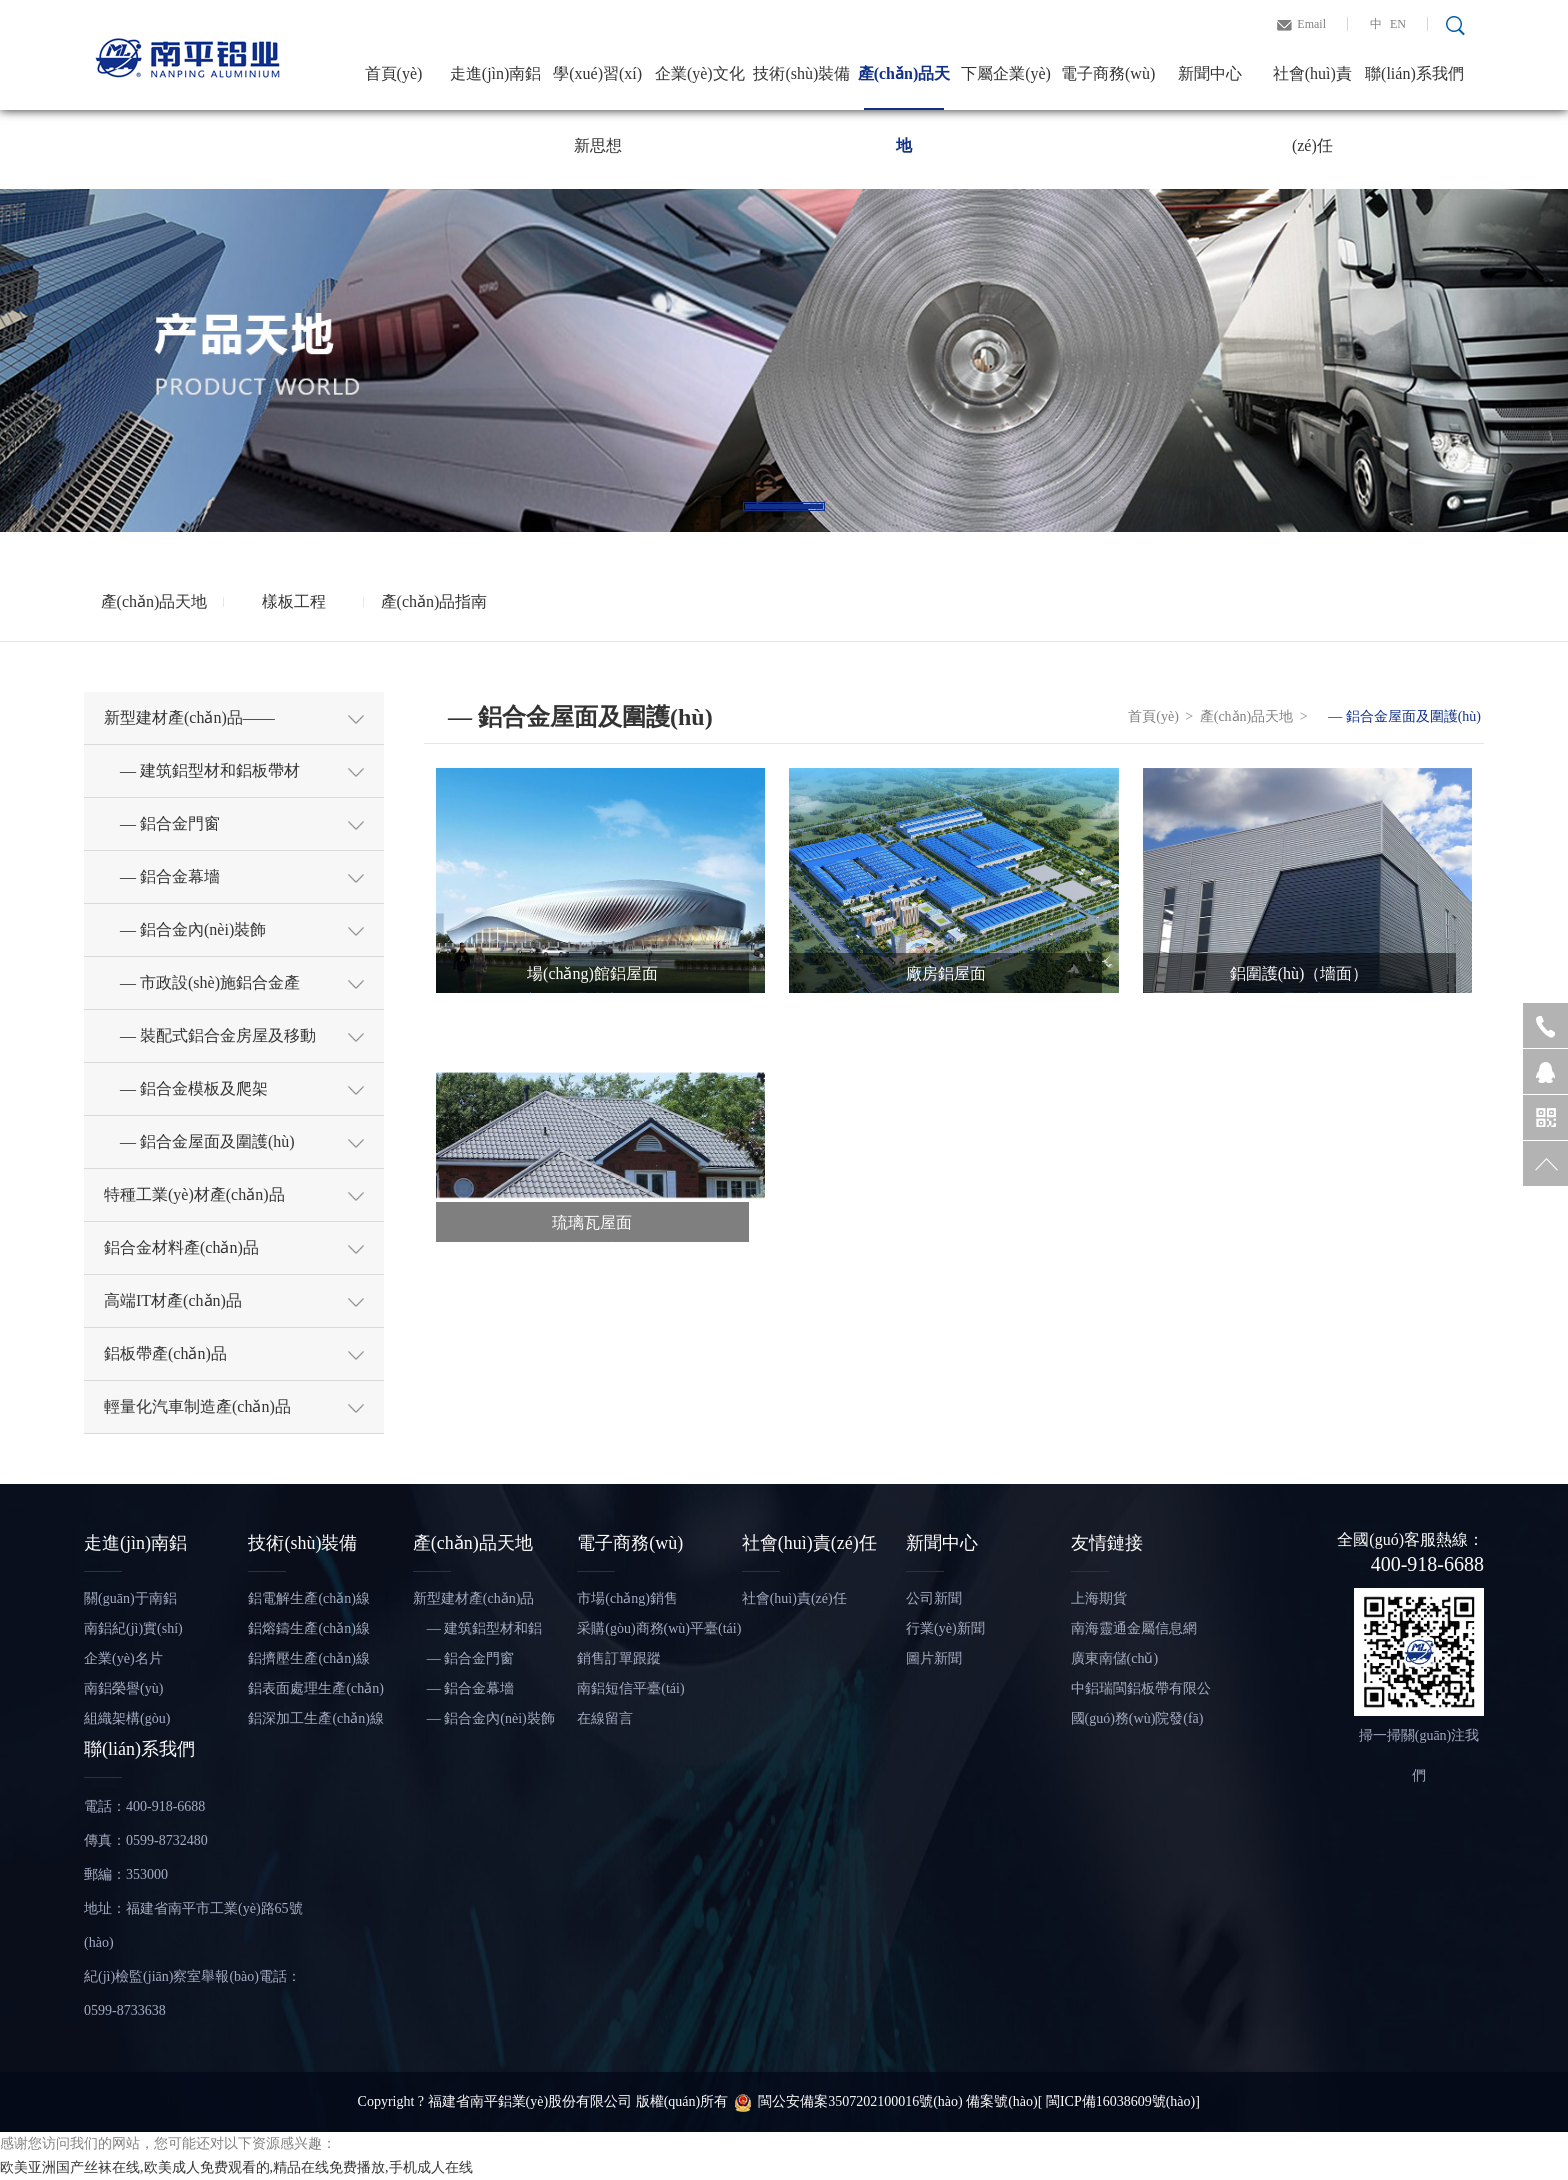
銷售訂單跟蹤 (619, 1658)
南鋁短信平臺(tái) (630, 1688)
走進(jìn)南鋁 (496, 73)
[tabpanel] (784, 360)
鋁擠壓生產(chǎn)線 (309, 1658)
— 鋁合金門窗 (464, 1658)
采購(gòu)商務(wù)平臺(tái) (659, 1628)
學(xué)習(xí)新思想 (597, 87)
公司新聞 (934, 1598)
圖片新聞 (934, 1658)
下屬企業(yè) (1006, 73)
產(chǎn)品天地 (904, 87)
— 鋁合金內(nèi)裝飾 (484, 1718)
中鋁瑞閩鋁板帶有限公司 (1141, 1692)
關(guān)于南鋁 (130, 1598)
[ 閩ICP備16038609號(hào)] (1119, 2101)
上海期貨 (1099, 1598)
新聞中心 (1210, 73)
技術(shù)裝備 (801, 73)
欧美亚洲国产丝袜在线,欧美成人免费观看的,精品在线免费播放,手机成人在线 (236, 2167)
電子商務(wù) (1108, 73)
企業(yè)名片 (123, 1658)
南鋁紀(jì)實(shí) (133, 1628)
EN (1398, 24)
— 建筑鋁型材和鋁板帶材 (478, 1632)
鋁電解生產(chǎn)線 (309, 1598)
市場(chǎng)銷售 (627, 1598)
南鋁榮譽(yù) (123, 1688)
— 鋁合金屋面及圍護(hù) (1397, 716)
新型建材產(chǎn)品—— (474, 1602)
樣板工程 (294, 601)
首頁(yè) (394, 73)
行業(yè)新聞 (945, 1628)
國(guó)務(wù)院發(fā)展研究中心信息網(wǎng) (1137, 1722)
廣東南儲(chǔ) (1115, 1658)
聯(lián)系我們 (1414, 73)
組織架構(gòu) (127, 1718)
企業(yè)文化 (700, 73)
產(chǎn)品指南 (434, 601)
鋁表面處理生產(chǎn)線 (316, 1692)
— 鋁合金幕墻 (464, 1688)
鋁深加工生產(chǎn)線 (316, 1718)
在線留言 (605, 1718)
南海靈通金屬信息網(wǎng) (1134, 1632)
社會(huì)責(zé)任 (1312, 87)
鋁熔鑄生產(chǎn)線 (309, 1628)
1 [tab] (784, 506)
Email (1311, 24)
